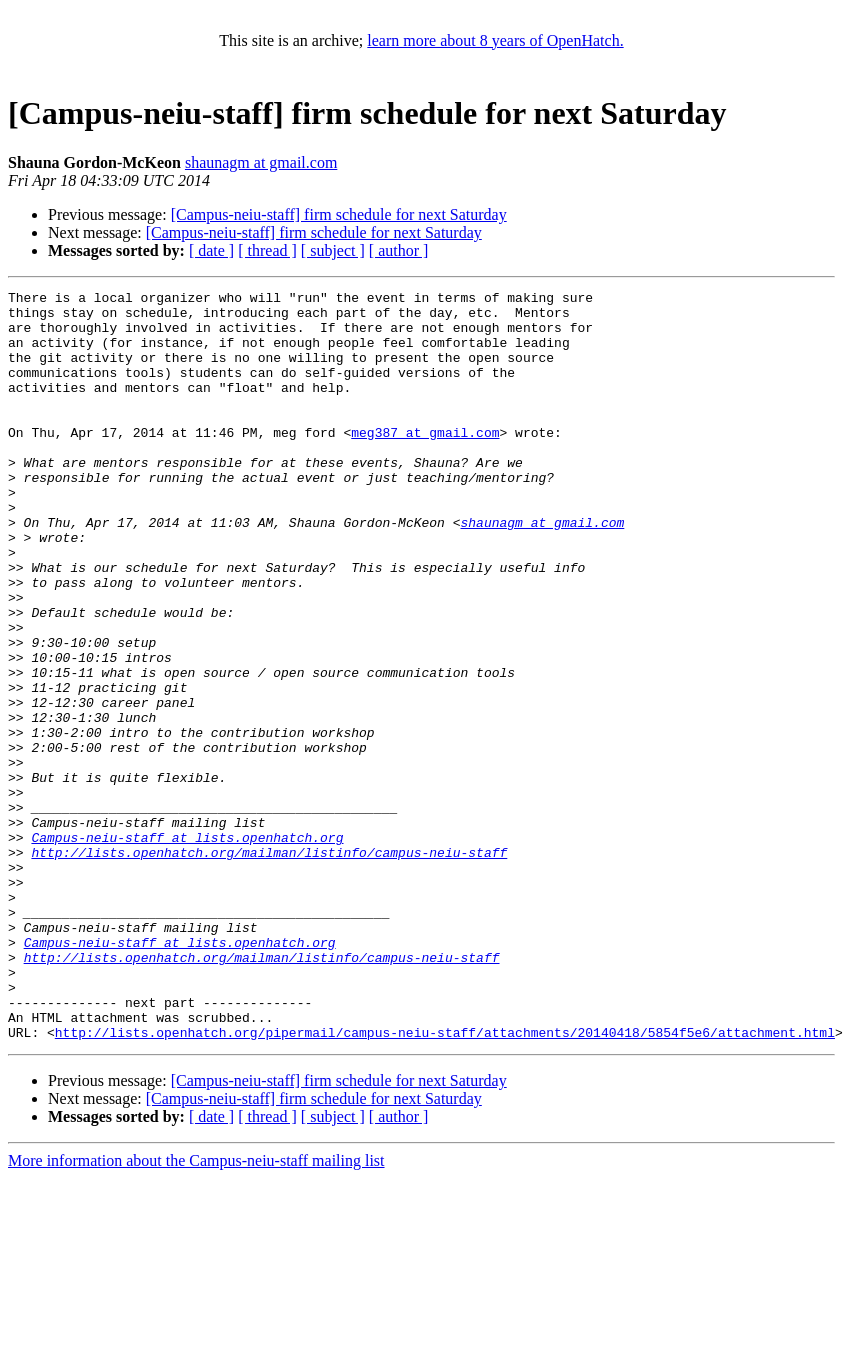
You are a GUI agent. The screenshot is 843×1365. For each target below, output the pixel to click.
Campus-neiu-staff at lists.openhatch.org (187, 948)
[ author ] (399, 250)
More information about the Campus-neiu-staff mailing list (196, 1310)
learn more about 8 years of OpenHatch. (495, 40)
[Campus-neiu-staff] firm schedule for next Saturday (339, 214)
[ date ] (211, 250)
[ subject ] (333, 250)
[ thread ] (267, 250)
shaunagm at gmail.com (261, 162)
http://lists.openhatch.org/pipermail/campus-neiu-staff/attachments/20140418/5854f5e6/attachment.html (445, 1182)
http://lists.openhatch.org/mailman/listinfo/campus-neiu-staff (269, 966)
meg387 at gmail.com (425, 462)
